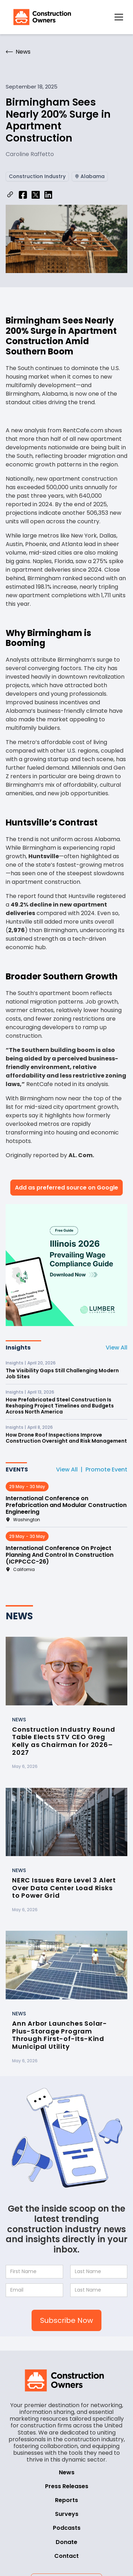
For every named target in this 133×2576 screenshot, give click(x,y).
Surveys (66, 2514)
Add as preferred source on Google (66, 1187)
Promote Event (106, 1469)
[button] (118, 17)
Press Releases (66, 2486)
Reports (66, 2500)
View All (116, 1347)
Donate (66, 2542)
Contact (66, 2556)
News (66, 2472)
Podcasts (67, 2527)
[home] (40, 17)
